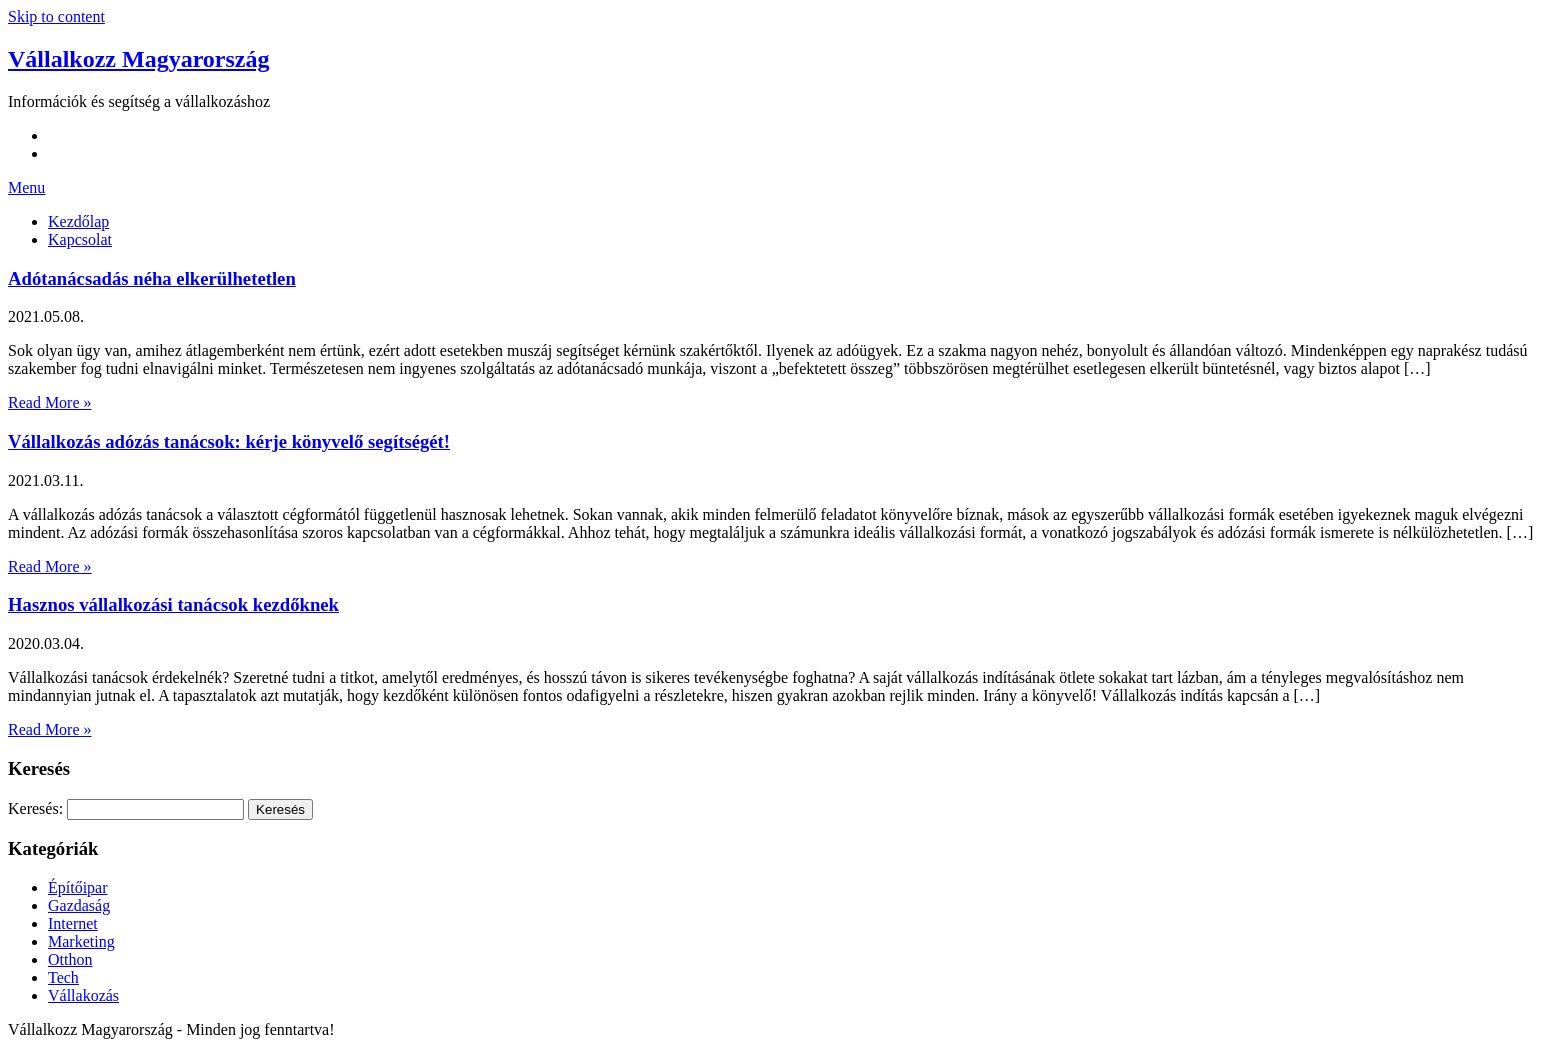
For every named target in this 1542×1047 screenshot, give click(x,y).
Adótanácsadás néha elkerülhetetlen (152, 278)
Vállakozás (83, 995)
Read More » (50, 402)
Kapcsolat (80, 239)
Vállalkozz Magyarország (139, 59)
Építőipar (78, 887)
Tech (63, 977)
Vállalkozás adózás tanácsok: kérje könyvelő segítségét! (229, 441)
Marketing (81, 941)
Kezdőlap (78, 221)
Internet (73, 923)
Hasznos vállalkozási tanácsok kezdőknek (173, 604)
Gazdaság (79, 905)
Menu (26, 187)
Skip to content (56, 16)
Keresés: (35, 808)
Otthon (70, 959)
